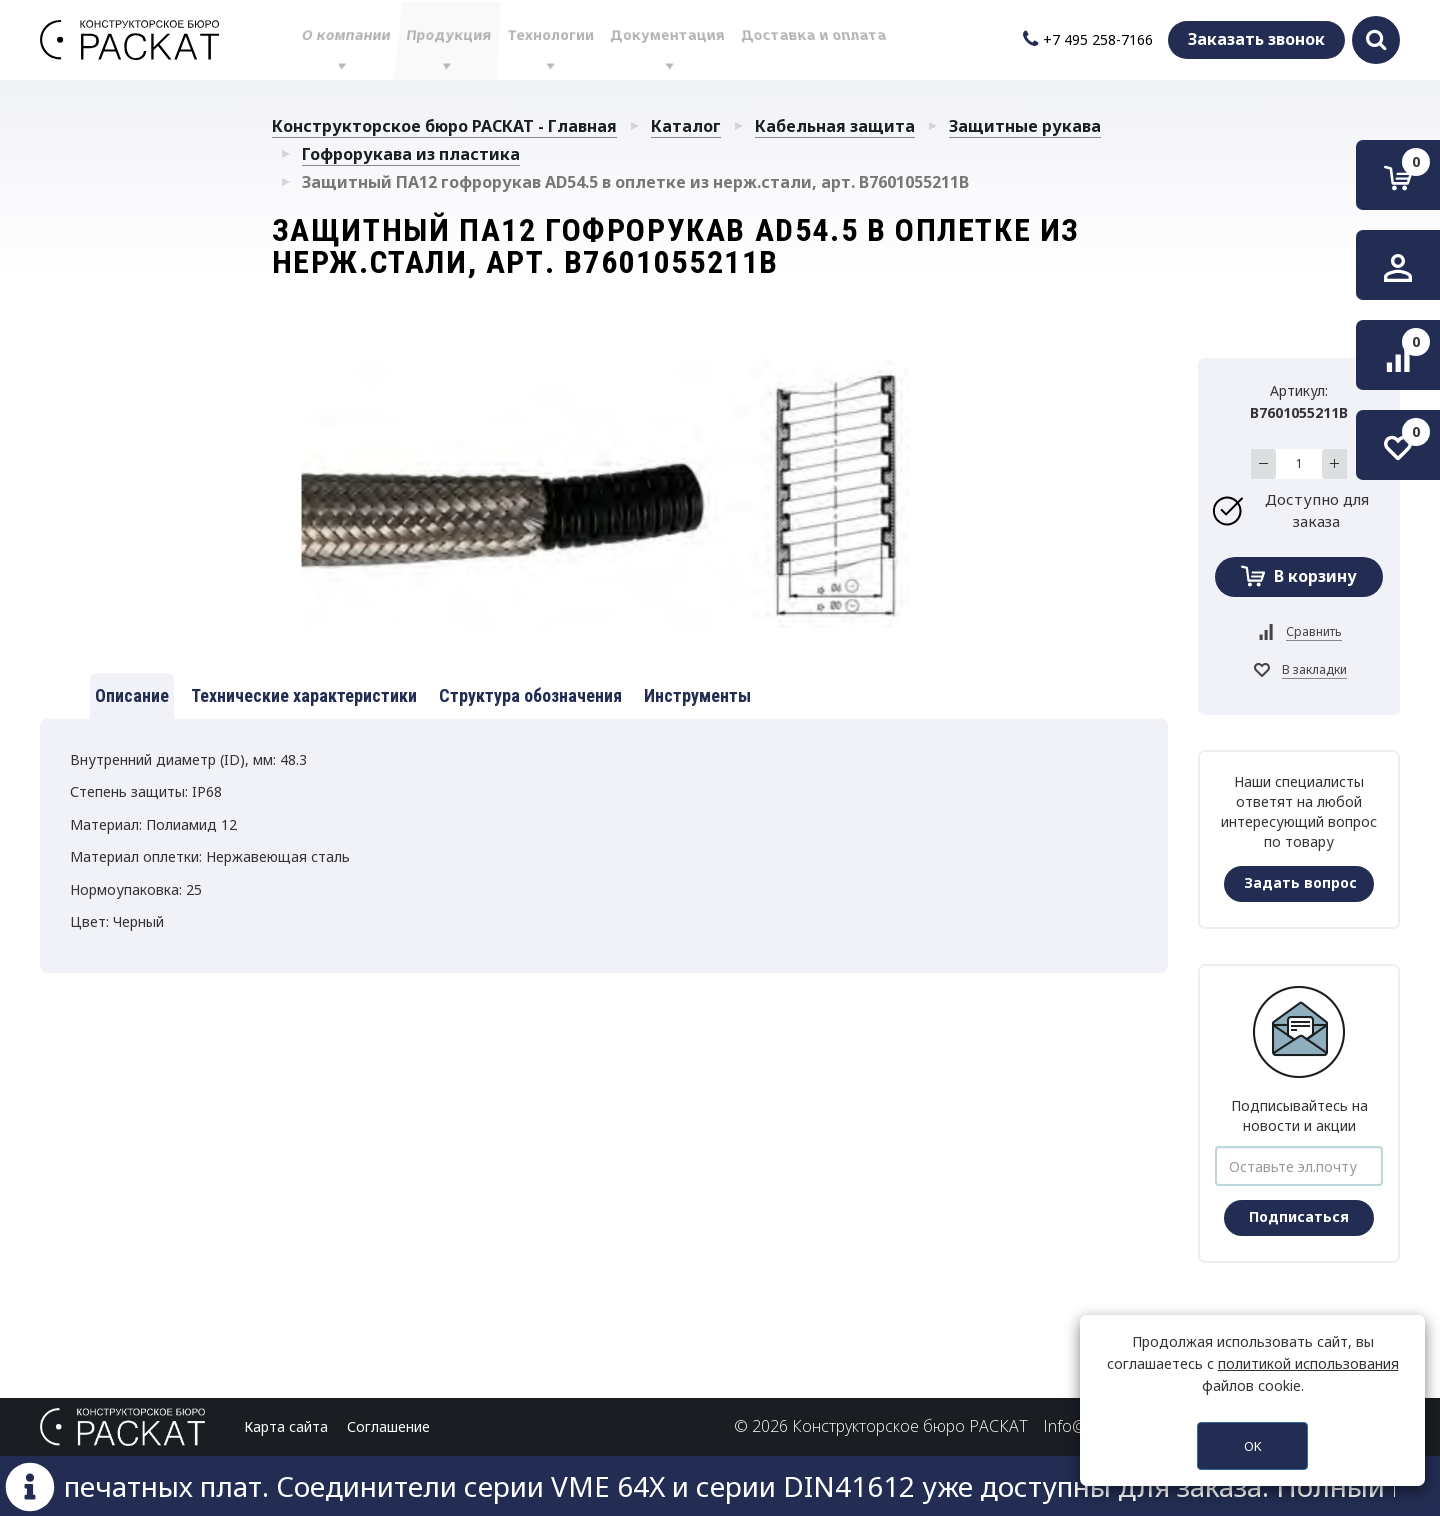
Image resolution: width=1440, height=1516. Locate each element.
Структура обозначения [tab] (530, 695)
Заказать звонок (1256, 39)
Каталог (686, 126)
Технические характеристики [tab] (304, 695)
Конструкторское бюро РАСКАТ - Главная (444, 126)
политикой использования (1308, 1363)
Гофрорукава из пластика (411, 154)
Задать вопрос (1300, 882)
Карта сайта (286, 1426)
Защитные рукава (1025, 126)
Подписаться (1299, 1216)
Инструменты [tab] (697, 695)
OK (1253, 1446)
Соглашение (388, 1426)
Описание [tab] (132, 695)
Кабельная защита (835, 126)
